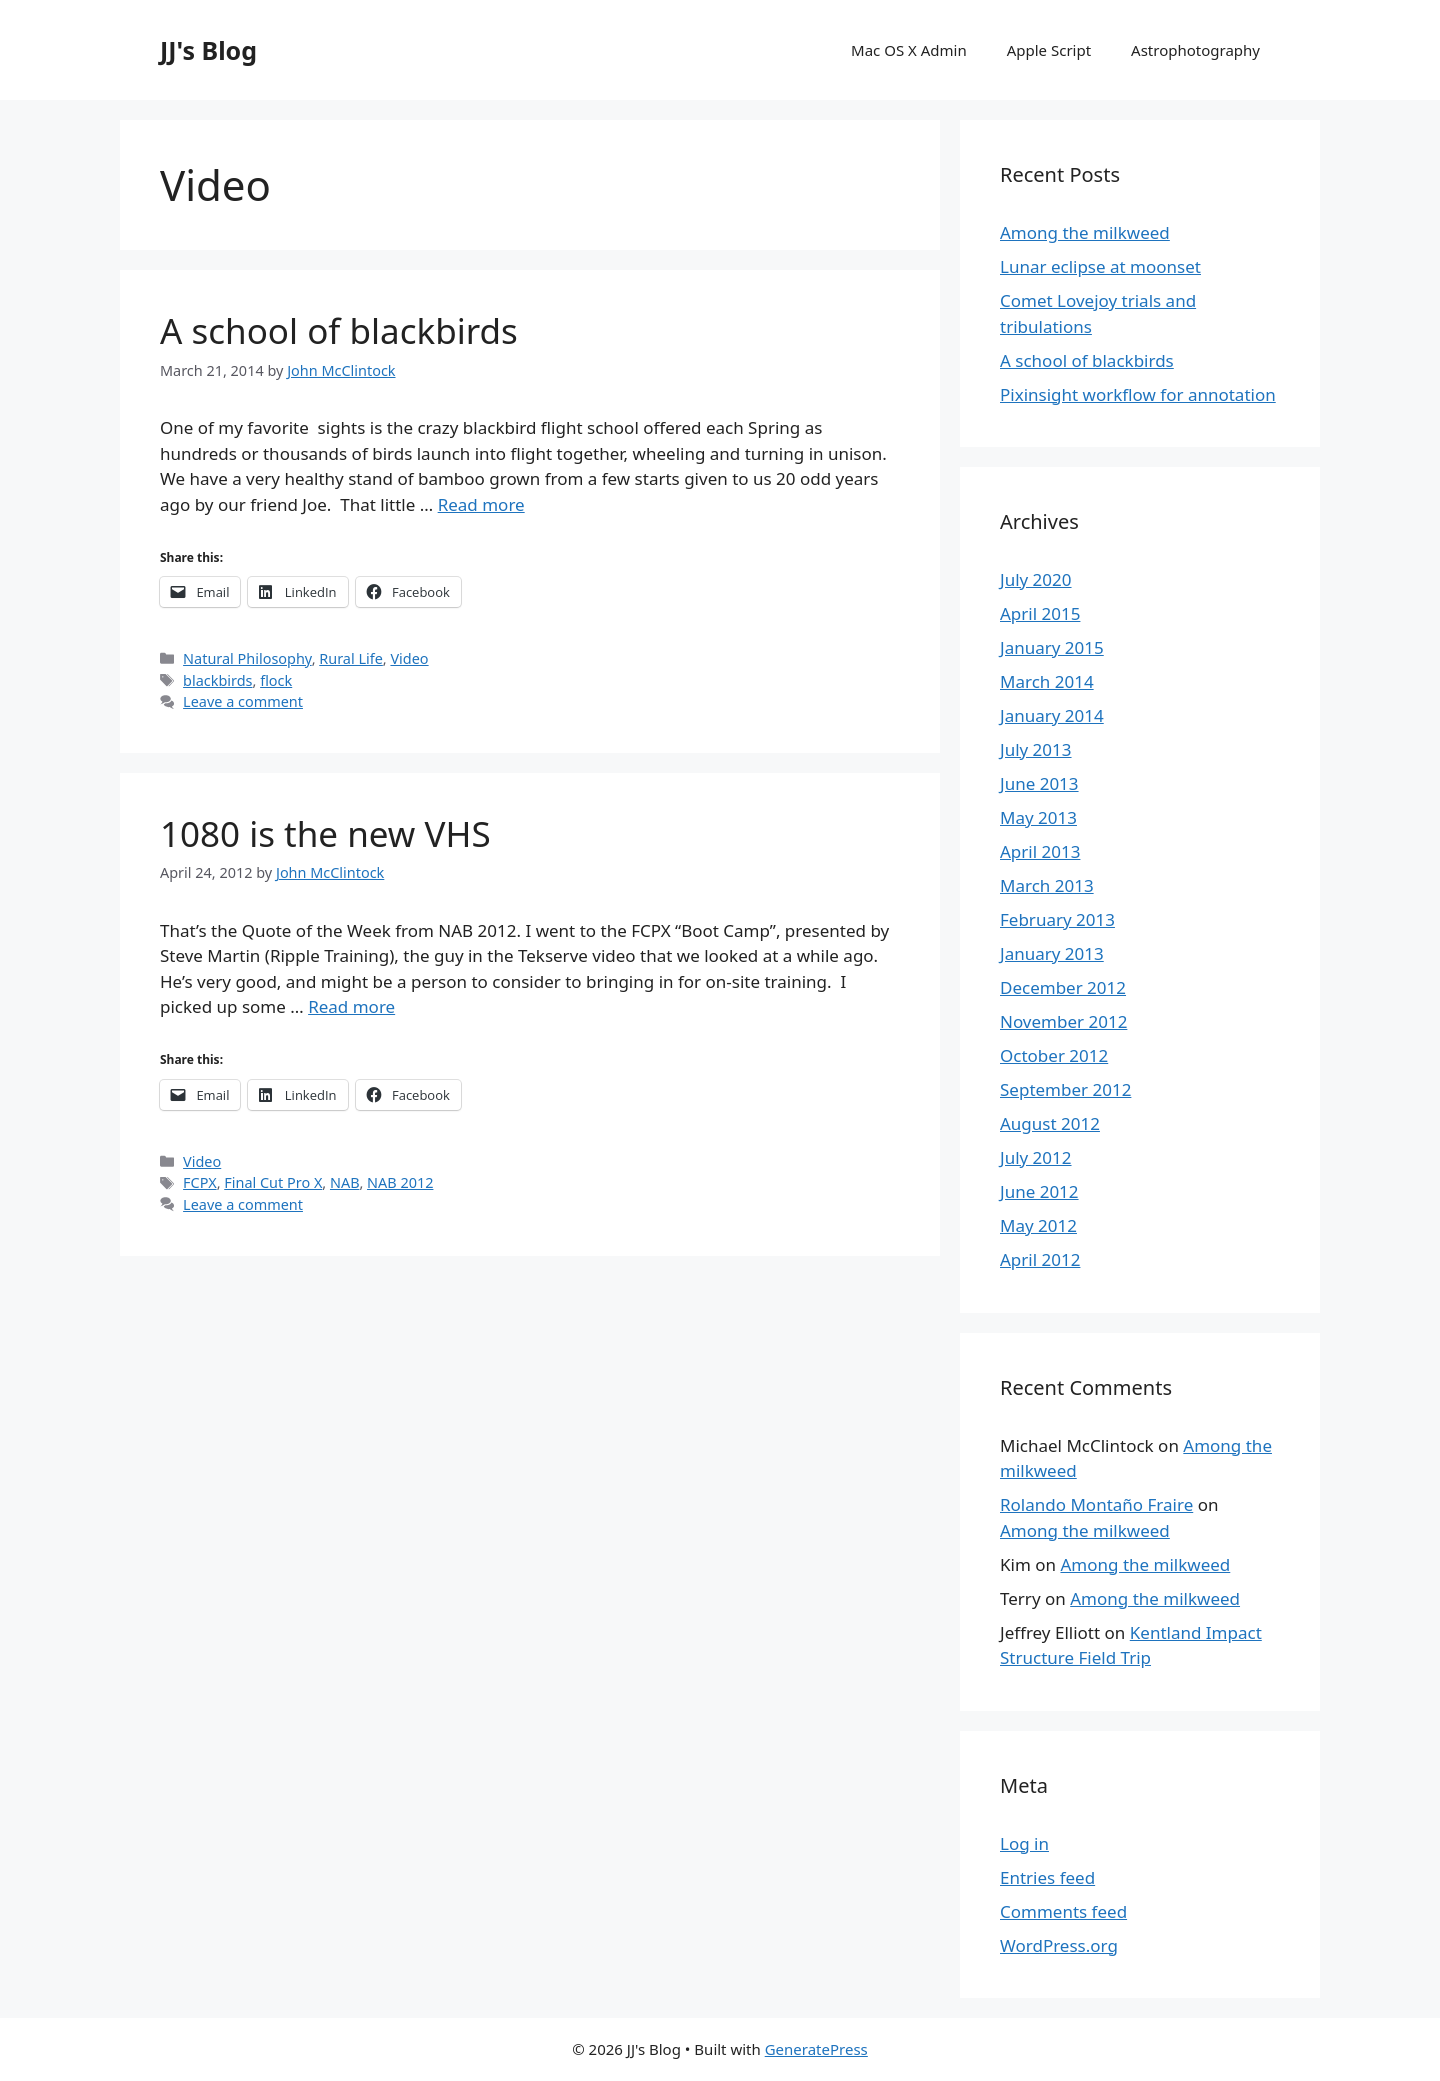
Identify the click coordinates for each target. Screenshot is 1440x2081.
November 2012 (1063, 1021)
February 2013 (1057, 919)
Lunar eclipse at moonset (1100, 266)
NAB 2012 (400, 1182)
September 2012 (1065, 1089)
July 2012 (1036, 1157)
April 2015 (1040, 613)
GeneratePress (816, 2049)
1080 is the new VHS (325, 833)
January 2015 (1052, 647)
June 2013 (1039, 783)
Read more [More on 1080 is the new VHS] (351, 1006)
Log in (1024, 1843)
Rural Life (351, 658)
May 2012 (1038, 1225)
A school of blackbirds (339, 330)
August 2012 (1050, 1123)
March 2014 (1047, 681)
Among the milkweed (1085, 232)
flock (276, 680)
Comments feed (1063, 1911)
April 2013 (1040, 851)
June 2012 (1039, 1191)
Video (409, 658)
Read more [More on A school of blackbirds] (481, 504)
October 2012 (1054, 1055)
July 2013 (1036, 749)
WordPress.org (1059, 1945)
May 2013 (1038, 817)
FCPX (200, 1182)
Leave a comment (243, 701)
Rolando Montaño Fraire (1096, 1504)
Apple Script (1049, 50)
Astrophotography (1195, 50)
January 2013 (1052, 953)
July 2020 (1036, 579)
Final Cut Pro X (273, 1182)
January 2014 (1052, 715)
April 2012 (1040, 1259)
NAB (344, 1182)
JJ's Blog (208, 50)
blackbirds (217, 680)
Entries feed (1047, 1877)
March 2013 (1047, 885)
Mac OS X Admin (909, 50)
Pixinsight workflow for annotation (1138, 394)
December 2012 (1063, 987)
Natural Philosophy (247, 658)
